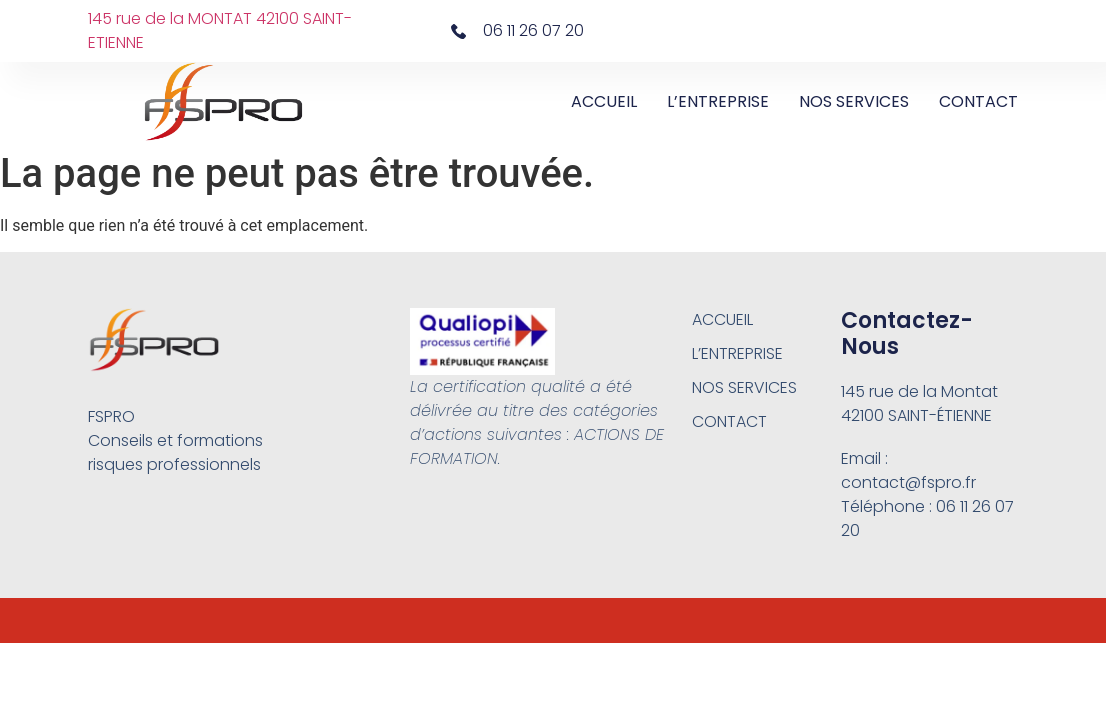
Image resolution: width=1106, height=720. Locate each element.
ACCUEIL (604, 101)
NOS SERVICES (854, 101)
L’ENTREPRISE (718, 101)
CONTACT (978, 101)
